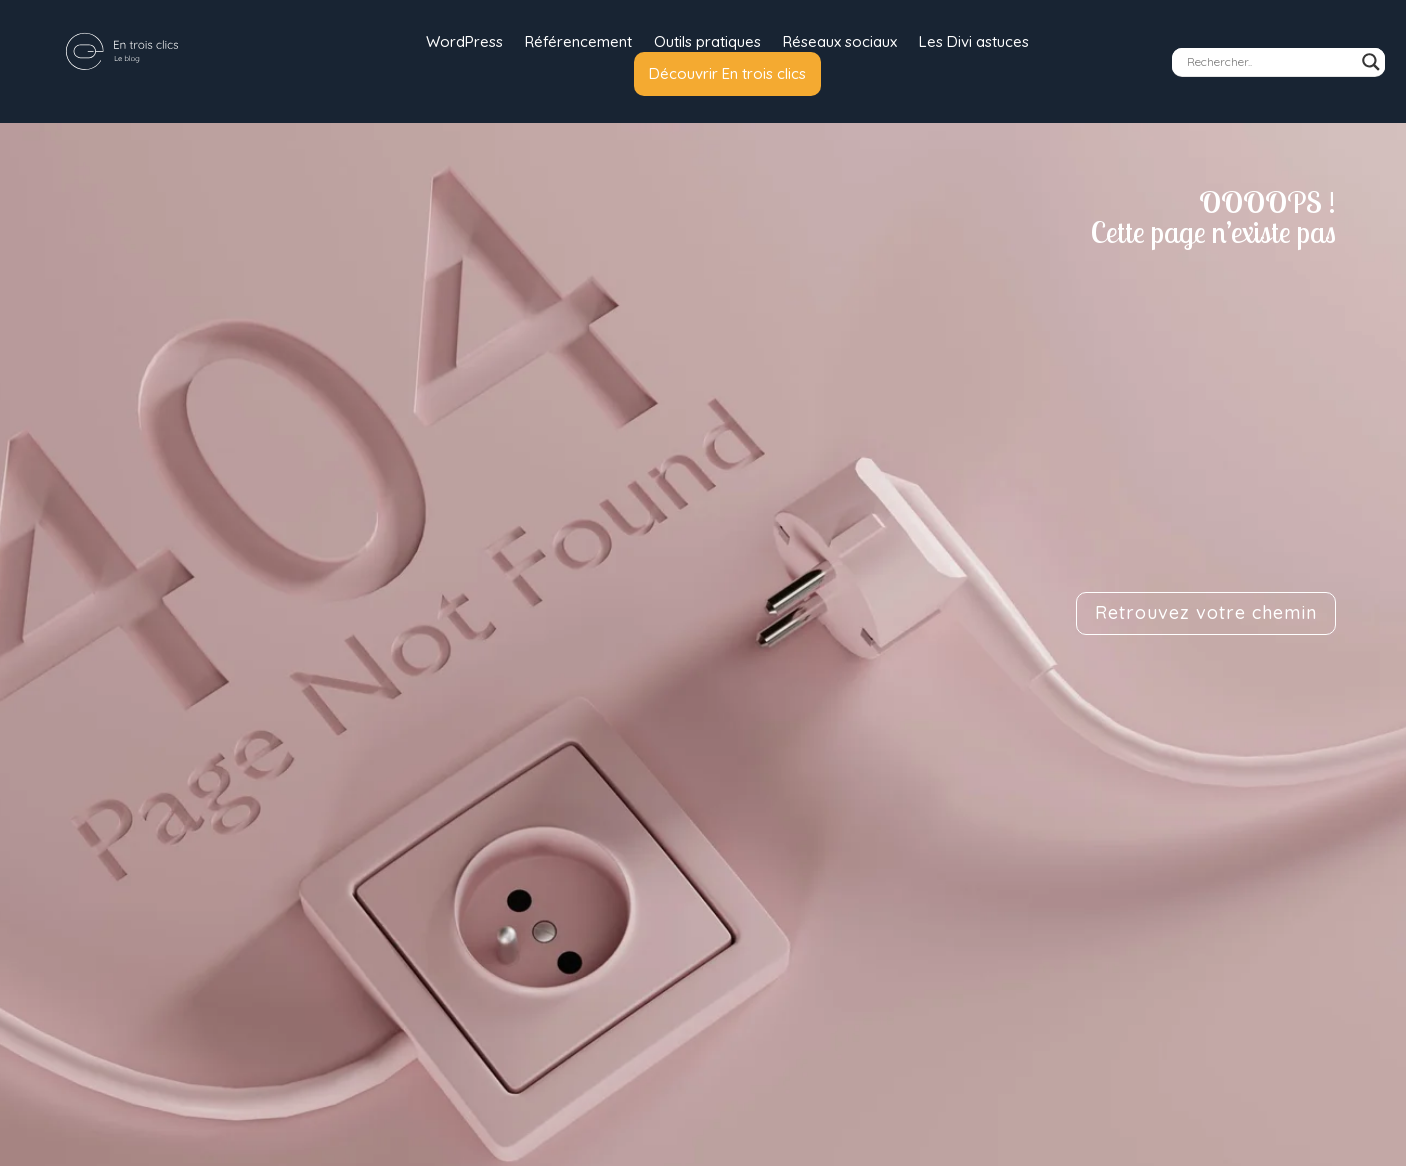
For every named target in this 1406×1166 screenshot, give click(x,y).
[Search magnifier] (1371, 62)
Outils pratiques (707, 43)
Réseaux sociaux (840, 43)
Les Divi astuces (974, 43)
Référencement (578, 43)
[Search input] (1269, 62)
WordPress (464, 43)
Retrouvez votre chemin (1206, 612)
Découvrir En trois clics (727, 73)
